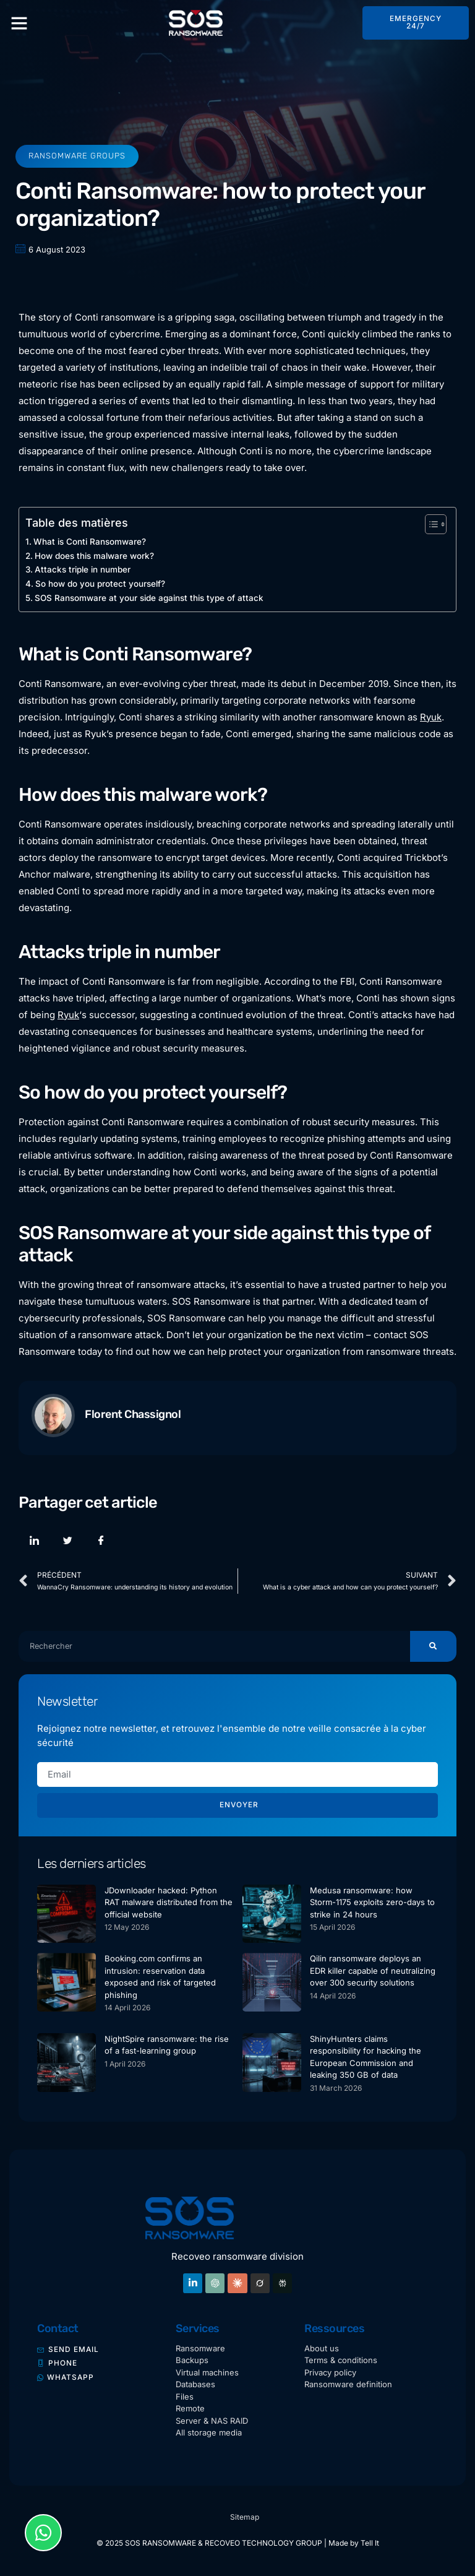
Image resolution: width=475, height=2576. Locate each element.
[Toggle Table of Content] (429, 524)
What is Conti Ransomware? (89, 542)
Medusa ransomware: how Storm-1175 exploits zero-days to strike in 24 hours (372, 1902)
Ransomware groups (77, 155)
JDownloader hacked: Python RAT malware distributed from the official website (169, 1902)
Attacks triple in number (83, 569)
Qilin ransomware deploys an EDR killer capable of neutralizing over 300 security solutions (372, 1971)
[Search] (433, 1646)
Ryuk (431, 717)
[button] (19, 23)
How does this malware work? (94, 556)
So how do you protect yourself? (100, 584)
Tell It (370, 2543)
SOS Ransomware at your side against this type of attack (149, 598)
